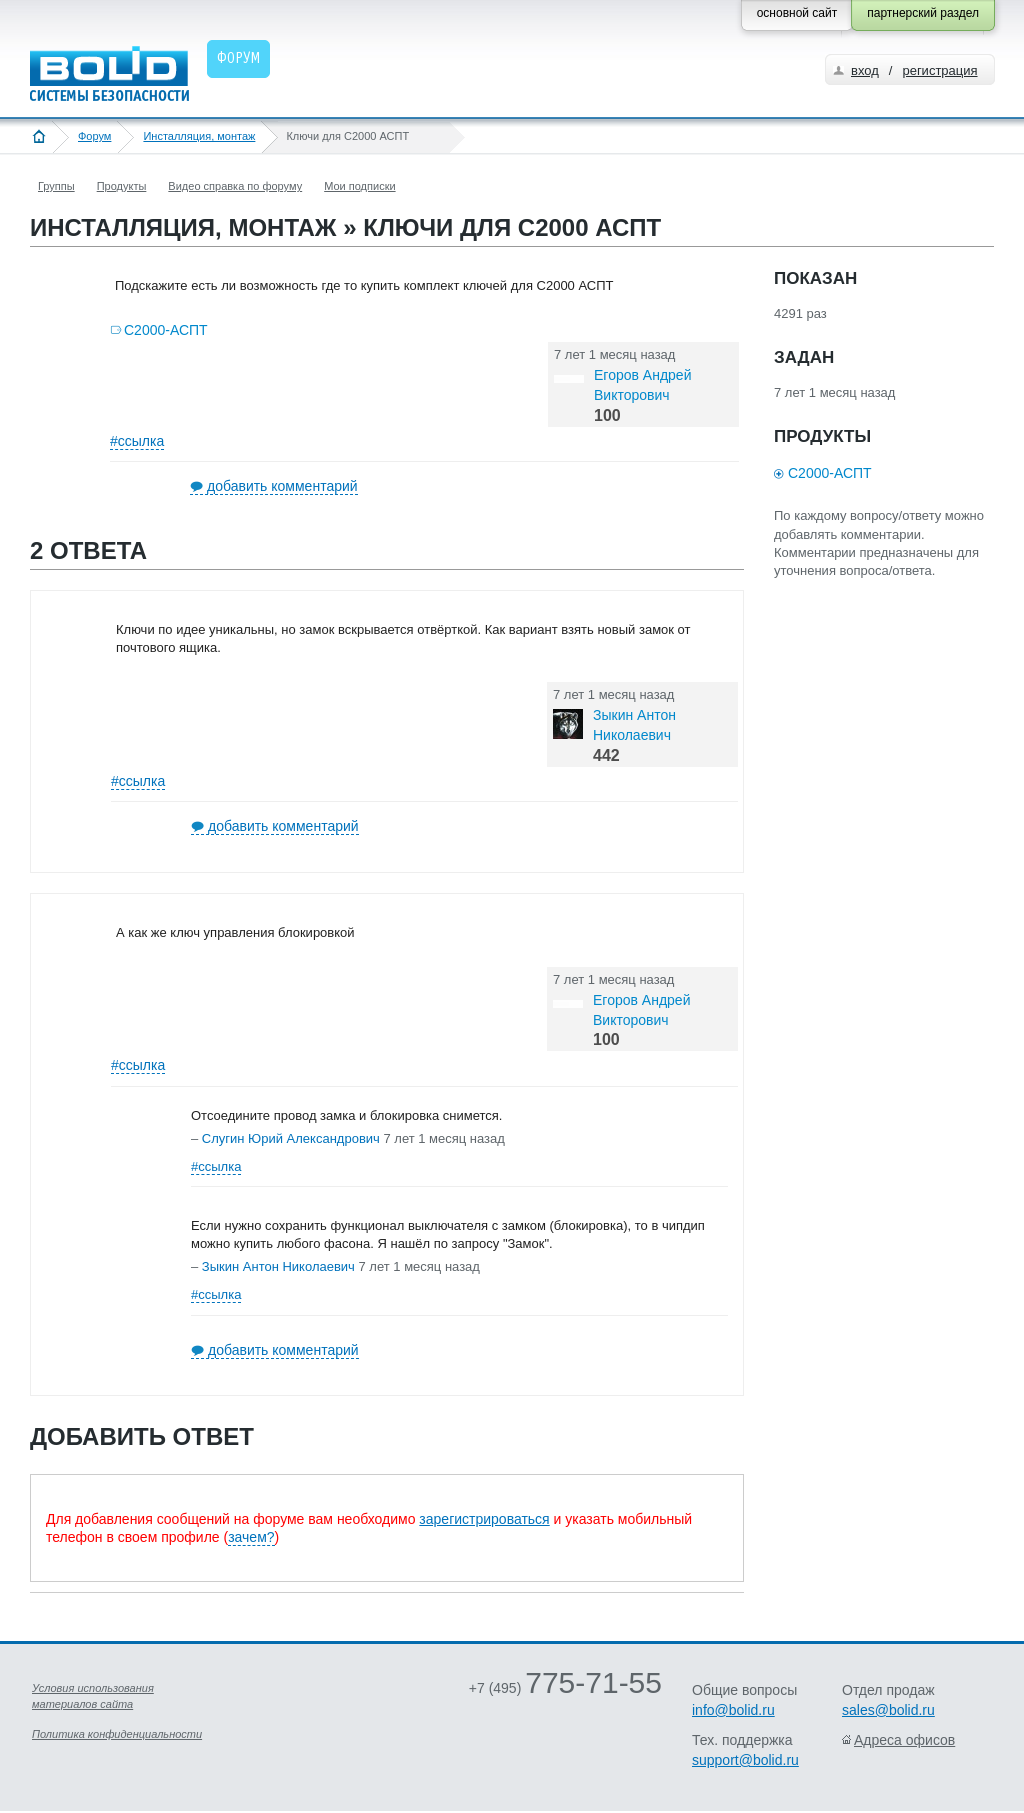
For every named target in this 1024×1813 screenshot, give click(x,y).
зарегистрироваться (484, 1519)
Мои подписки (359, 186)
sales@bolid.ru (888, 1710)
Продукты (122, 186)
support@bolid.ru (745, 1760)
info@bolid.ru (733, 1710)
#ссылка (137, 441)
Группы (56, 186)
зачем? (251, 1537)
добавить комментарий (282, 486)
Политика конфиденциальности (117, 1734)
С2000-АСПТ (166, 330)
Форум (94, 136)
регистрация (939, 70)
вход (865, 70)
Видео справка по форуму (235, 186)
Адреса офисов (904, 1740)
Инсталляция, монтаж (199, 136)
